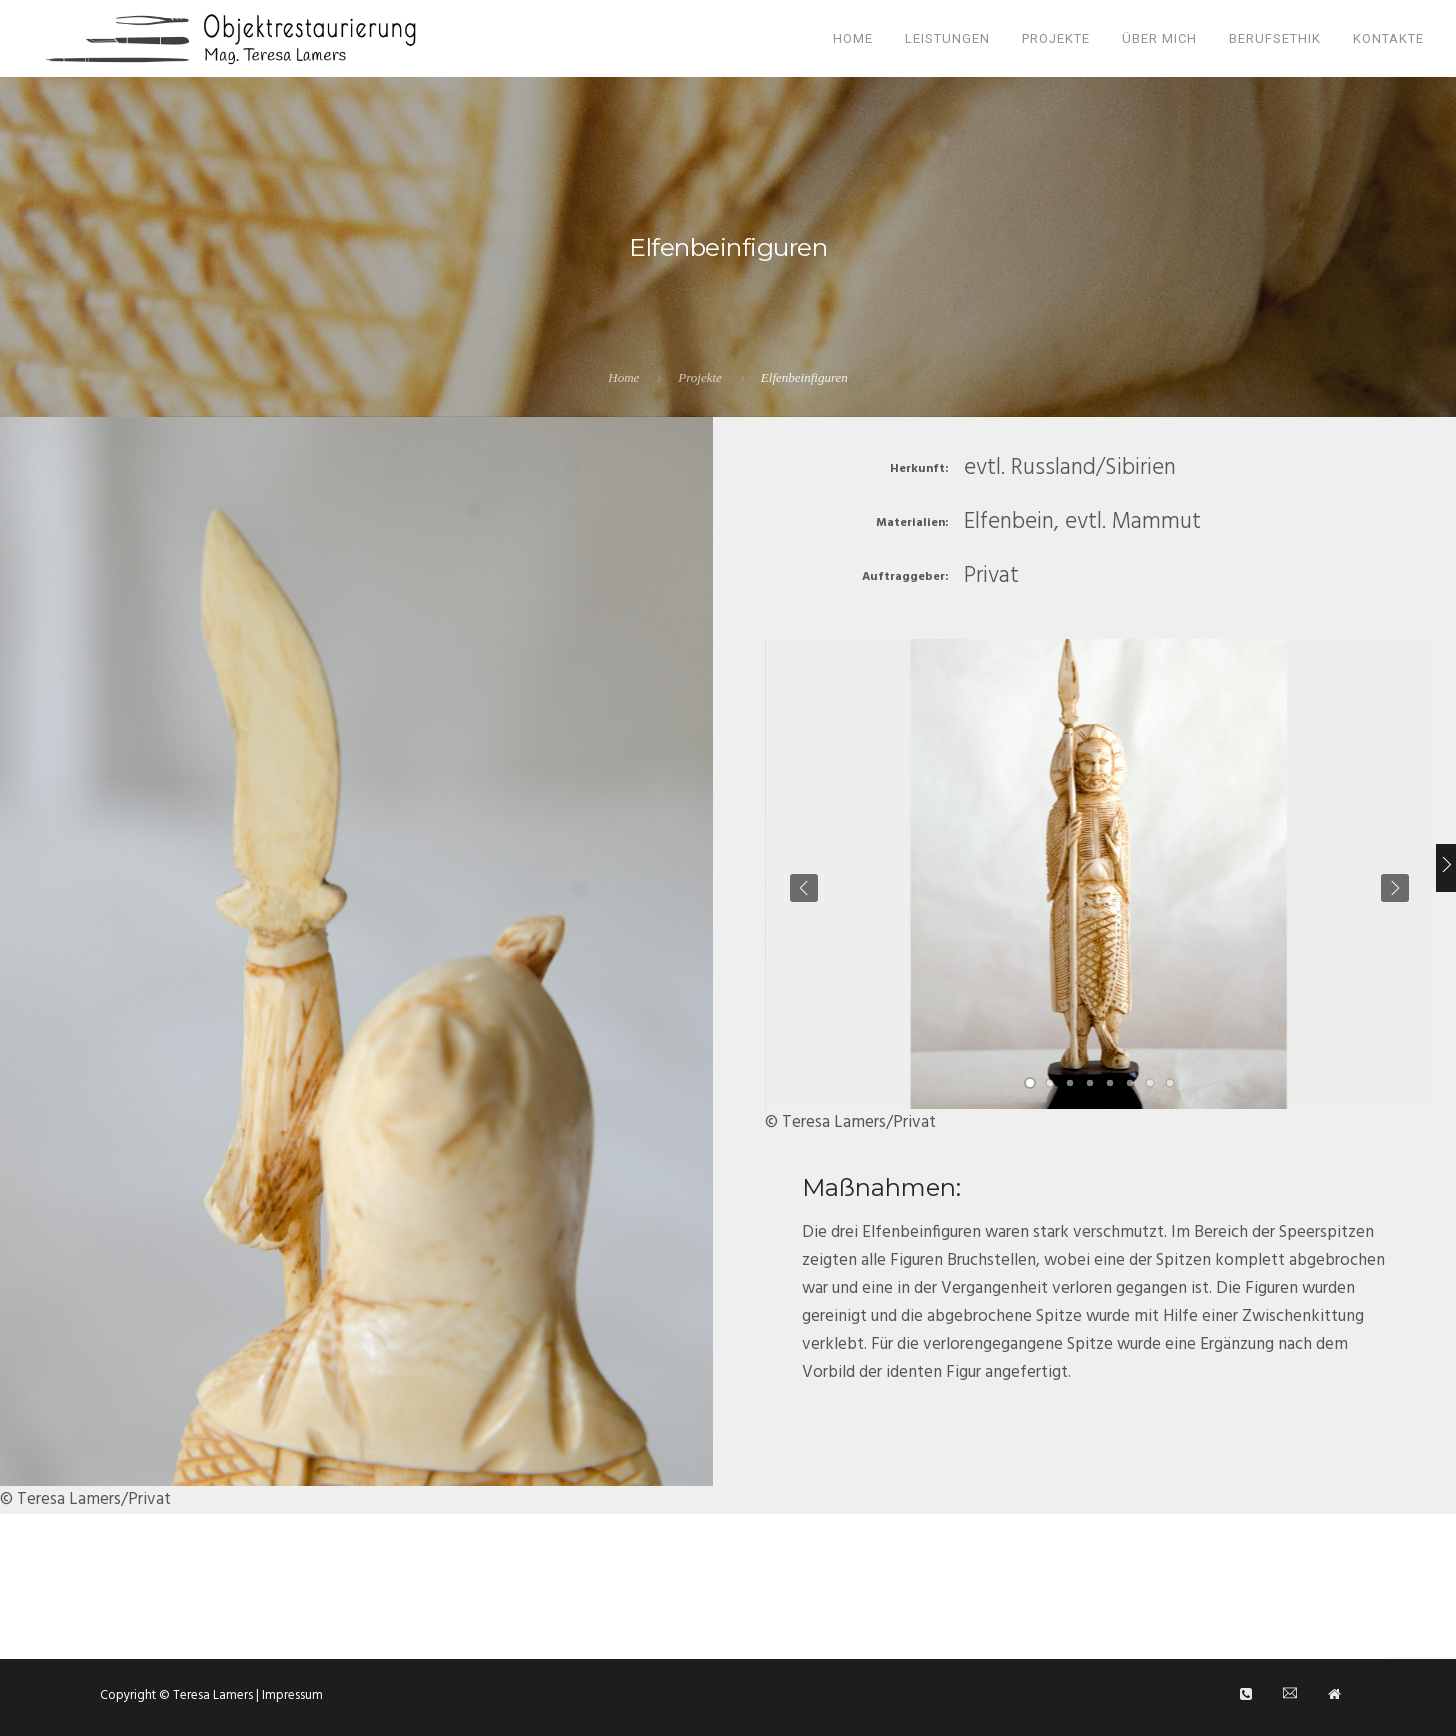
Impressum (291, 1695)
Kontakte (1388, 38)
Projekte (1056, 38)
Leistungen (947, 38)
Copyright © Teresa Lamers (178, 1695)
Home (853, 38)
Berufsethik (1275, 38)
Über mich (1159, 38)
